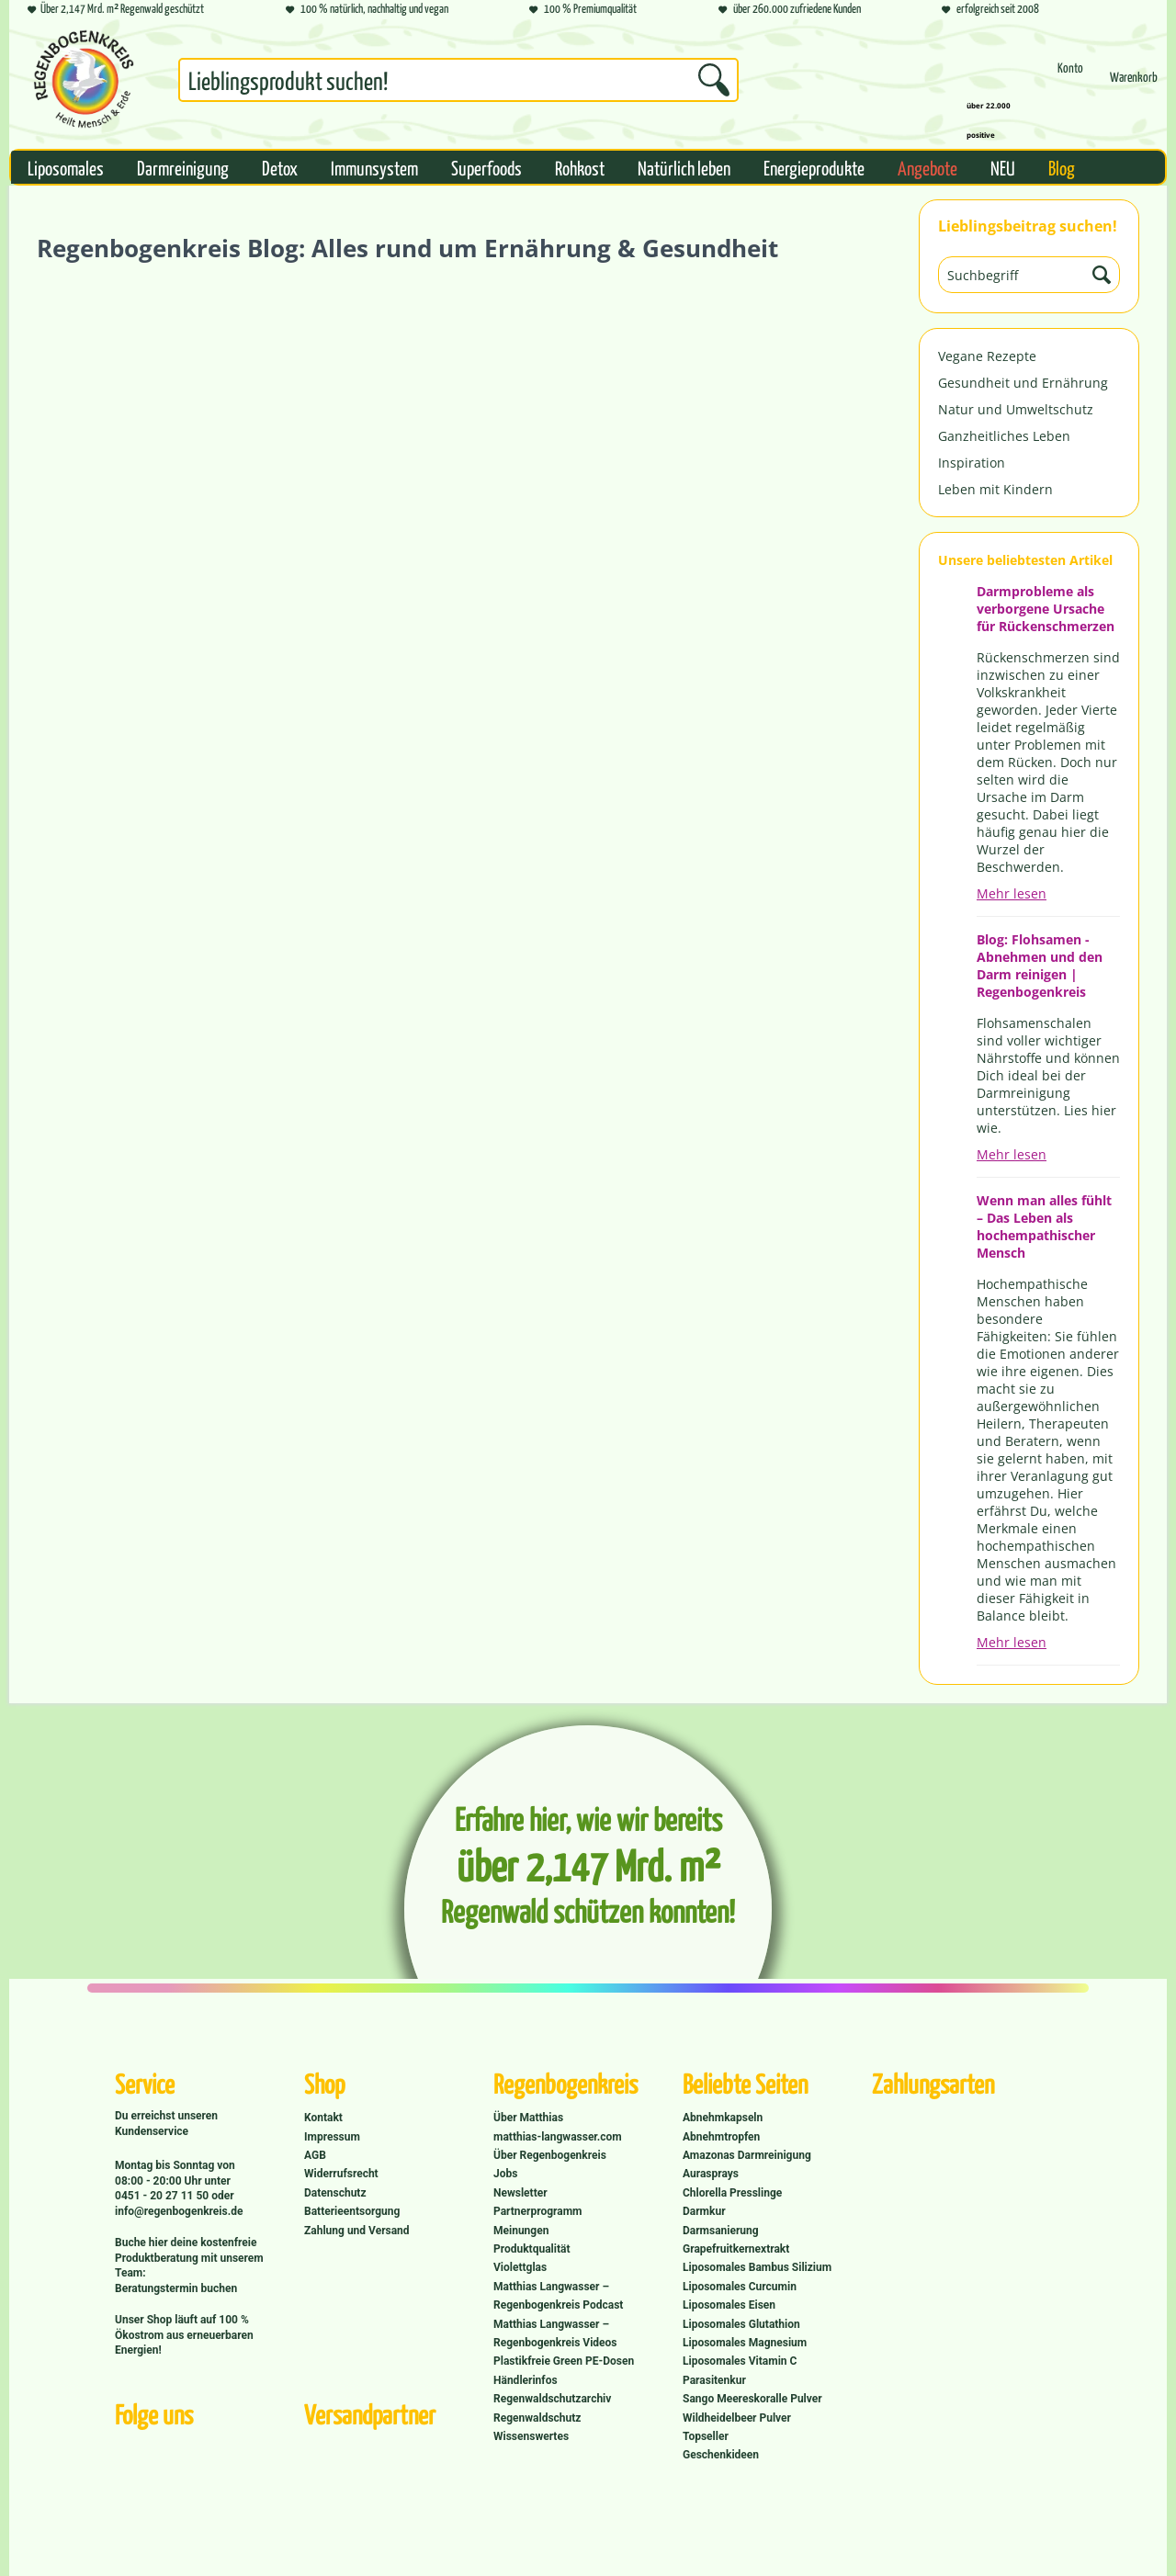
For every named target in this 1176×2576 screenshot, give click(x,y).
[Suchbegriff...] (458, 80)
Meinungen (520, 2230)
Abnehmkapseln (723, 2117)
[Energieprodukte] (814, 167)
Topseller (706, 2436)
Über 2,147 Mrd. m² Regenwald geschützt (116, 9)
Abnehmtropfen (721, 2136)
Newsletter (520, 2192)
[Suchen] (714, 80)
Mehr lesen (1011, 893)
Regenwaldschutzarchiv (552, 2398)
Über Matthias (528, 2117)
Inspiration (971, 462)
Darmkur (704, 2211)
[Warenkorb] (1134, 85)
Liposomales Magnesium (745, 2342)
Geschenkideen (721, 2454)
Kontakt (323, 2117)
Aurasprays (711, 2173)
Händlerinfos (525, 2380)
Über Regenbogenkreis (549, 2155)
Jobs (505, 2173)
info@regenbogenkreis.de (179, 2211)
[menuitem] (458, 83)
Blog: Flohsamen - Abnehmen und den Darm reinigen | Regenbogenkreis (1039, 965)
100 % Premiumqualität (583, 9)
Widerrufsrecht (341, 2173)
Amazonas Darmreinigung (747, 2155)
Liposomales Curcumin (740, 2286)
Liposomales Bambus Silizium (757, 2267)
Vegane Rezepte (987, 356)
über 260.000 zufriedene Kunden (789, 9)
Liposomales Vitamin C (740, 2361)
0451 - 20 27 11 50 (163, 2195)
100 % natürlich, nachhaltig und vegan (367, 9)
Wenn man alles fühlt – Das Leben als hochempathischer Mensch (1044, 1226)
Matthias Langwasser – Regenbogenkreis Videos (555, 2333)
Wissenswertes (531, 2436)
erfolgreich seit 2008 (990, 9)
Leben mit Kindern (995, 489)
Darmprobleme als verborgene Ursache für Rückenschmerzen (1045, 608)
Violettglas (520, 2267)
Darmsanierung (721, 2230)
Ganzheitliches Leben (1004, 436)
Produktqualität (531, 2249)
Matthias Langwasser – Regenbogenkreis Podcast (558, 2295)
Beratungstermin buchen (176, 2288)
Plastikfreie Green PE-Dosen (563, 2361)
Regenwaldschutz (537, 2418)
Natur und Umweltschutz (1015, 409)
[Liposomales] (65, 167)
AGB (315, 2155)
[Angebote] (927, 167)
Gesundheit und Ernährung (1023, 382)
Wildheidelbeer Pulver (737, 2418)
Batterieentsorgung (352, 2211)
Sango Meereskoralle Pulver (752, 2398)
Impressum (332, 2136)
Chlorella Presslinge (732, 2192)
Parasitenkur (714, 2380)
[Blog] (1061, 167)
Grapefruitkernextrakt (736, 2249)
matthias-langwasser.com (557, 2136)
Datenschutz (335, 2192)
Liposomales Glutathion (741, 2324)
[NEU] (1003, 167)
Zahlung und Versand (357, 2230)
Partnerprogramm (537, 2211)
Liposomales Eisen (729, 2305)
